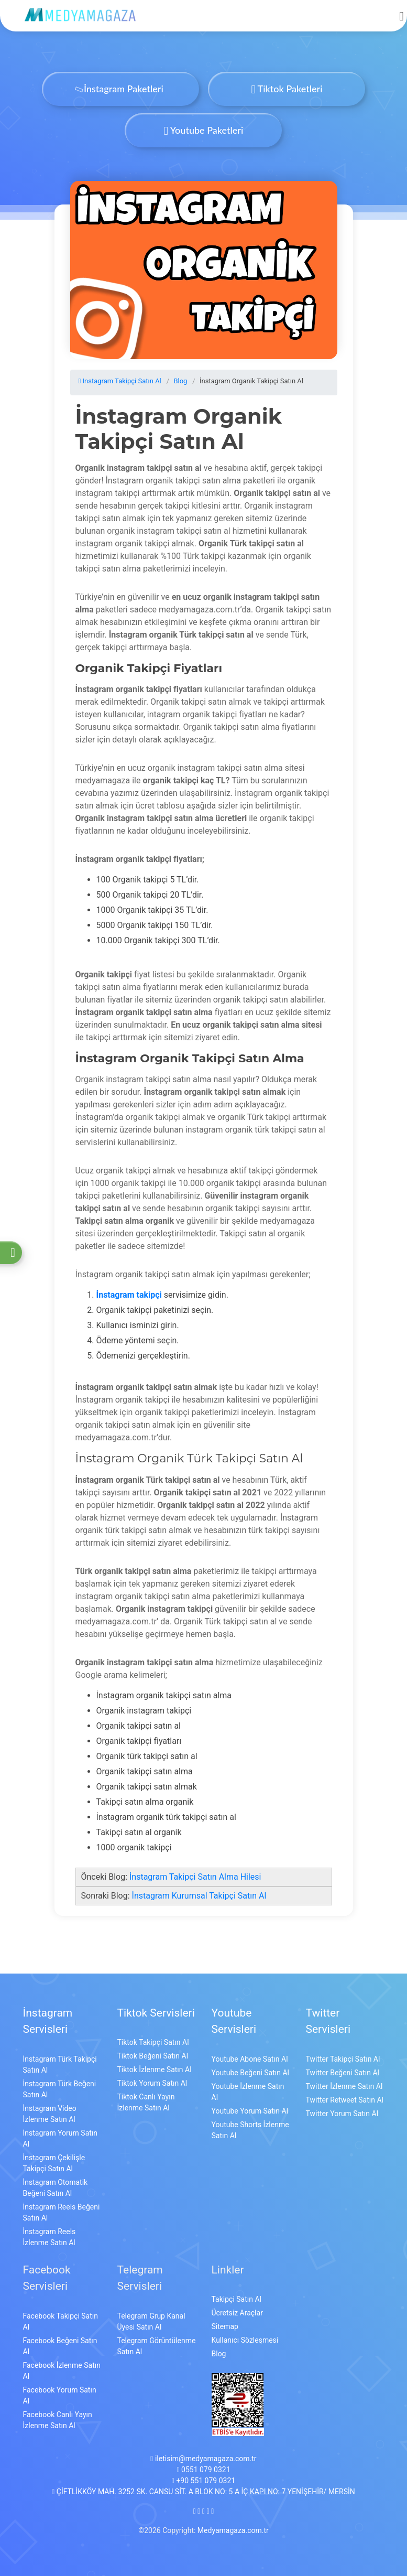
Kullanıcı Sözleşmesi (245, 2340)
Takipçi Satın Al (236, 2299)
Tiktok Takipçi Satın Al (153, 2042)
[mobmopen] (401, 11)
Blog (180, 381)
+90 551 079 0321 (203, 2480)
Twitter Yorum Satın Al (342, 2113)
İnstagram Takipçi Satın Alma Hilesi (195, 1877)
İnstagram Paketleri (120, 88)
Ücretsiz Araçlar (237, 2313)
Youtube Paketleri (204, 130)
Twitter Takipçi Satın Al (343, 2059)
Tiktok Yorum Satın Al (152, 2083)
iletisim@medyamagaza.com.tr (203, 2458)
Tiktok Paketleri (286, 88)
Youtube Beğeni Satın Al (250, 2072)
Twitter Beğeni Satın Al (342, 2072)
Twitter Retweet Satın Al (344, 2100)
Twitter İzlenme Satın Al (344, 2086)
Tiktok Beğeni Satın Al (153, 2056)
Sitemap (225, 2326)
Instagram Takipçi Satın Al (120, 381)
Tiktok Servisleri (156, 2013)
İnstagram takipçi (129, 1295)
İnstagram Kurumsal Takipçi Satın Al (199, 1896)
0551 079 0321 (203, 2469)
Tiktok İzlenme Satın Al (154, 2069)
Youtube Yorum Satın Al (250, 2111)
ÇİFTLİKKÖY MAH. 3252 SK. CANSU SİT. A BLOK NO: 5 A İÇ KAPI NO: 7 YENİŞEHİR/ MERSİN (203, 2491)
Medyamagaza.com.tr (233, 2530)
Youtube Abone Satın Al (250, 2059)
